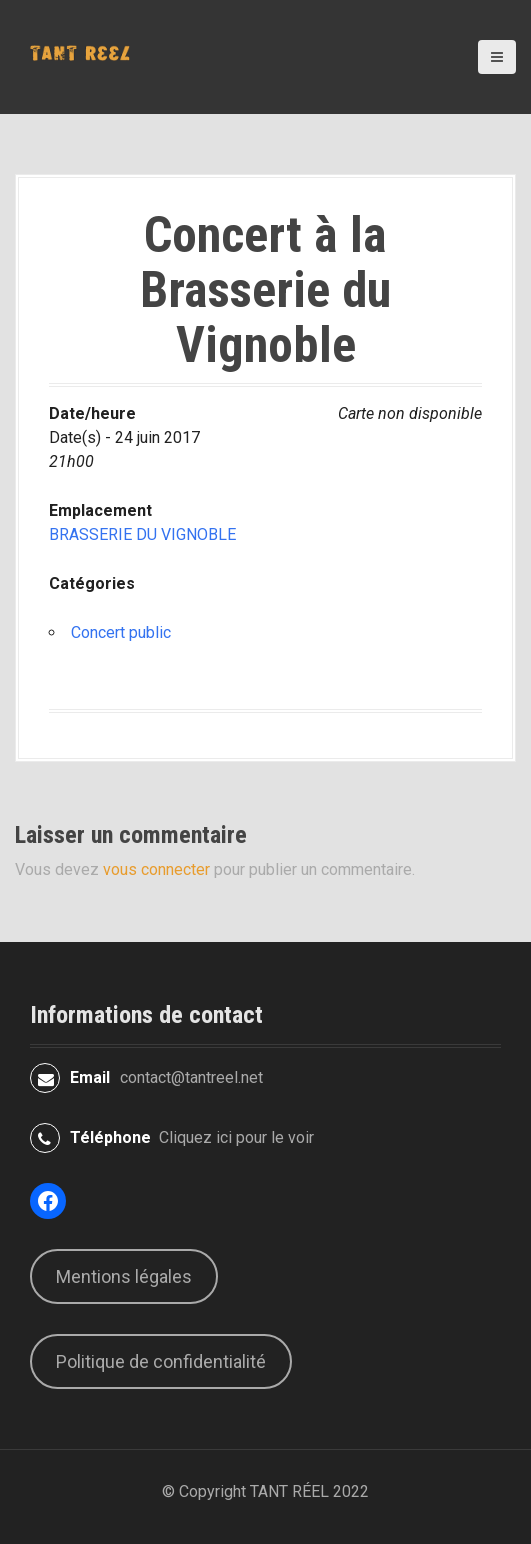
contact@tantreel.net (191, 1077)
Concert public (121, 632)
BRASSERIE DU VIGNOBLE (142, 534)
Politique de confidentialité (161, 1361)
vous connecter (156, 869)
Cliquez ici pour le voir (236, 1137)
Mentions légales (124, 1276)
